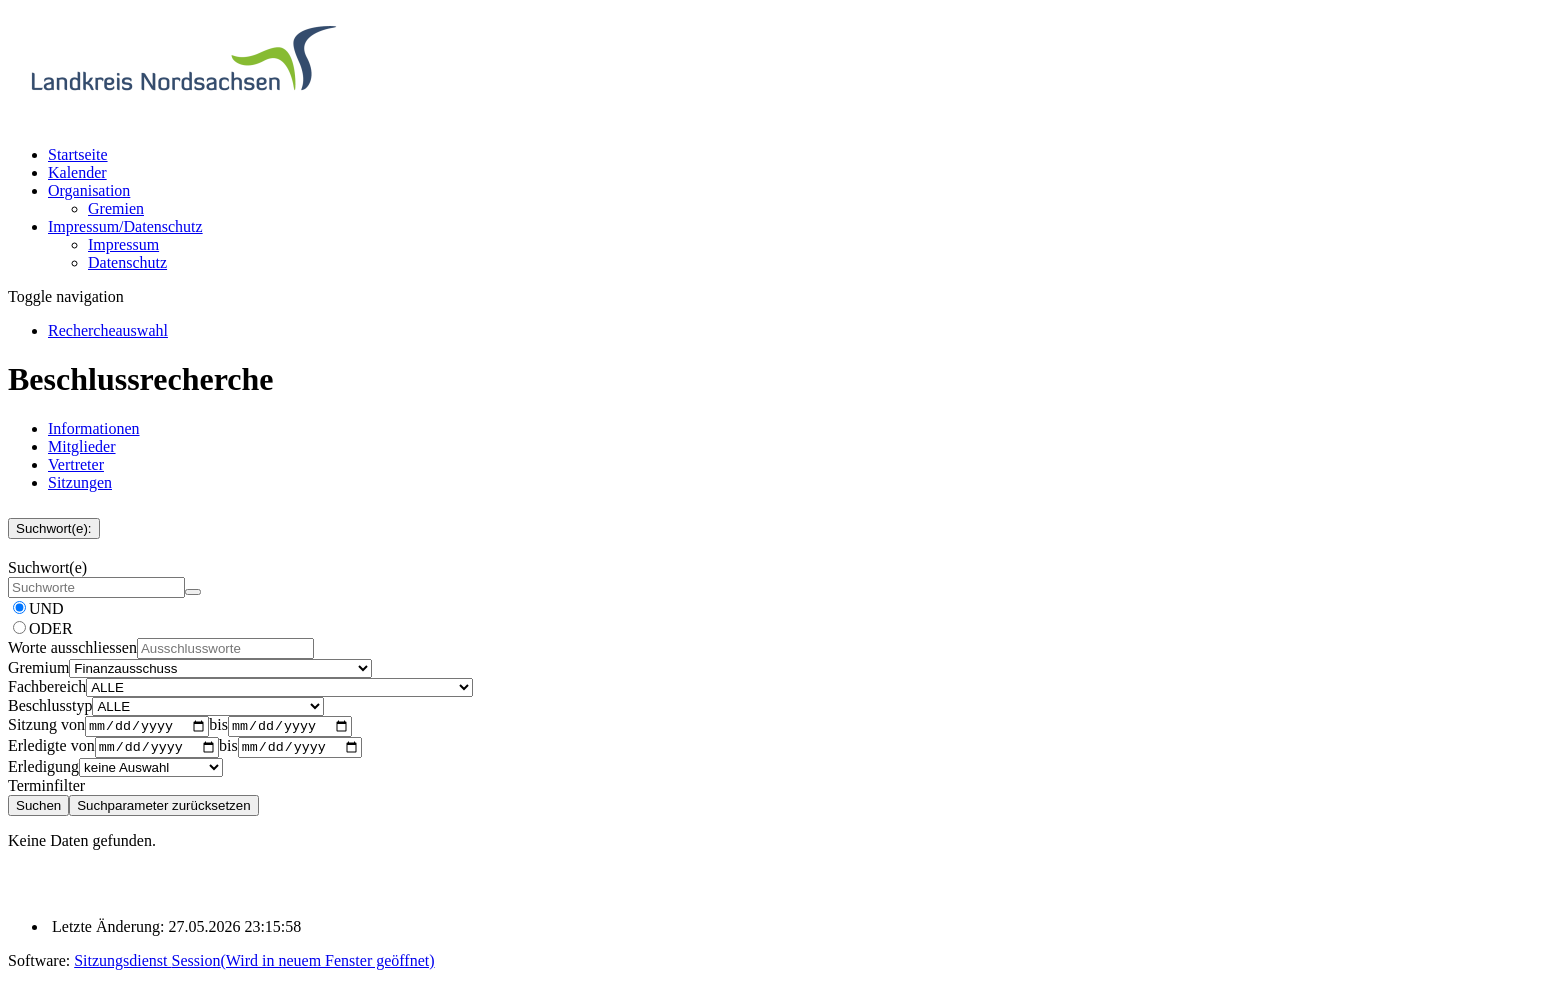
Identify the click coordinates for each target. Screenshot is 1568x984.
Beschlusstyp (50, 705)
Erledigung (43, 772)
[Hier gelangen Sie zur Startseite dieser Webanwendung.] (183, 120)
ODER (51, 628)
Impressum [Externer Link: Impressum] (123, 244)
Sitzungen (80, 482)
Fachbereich (47, 686)
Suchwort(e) (47, 567)
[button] (89, 190)
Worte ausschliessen (72, 647)
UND (46, 608)
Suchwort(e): (54, 528)
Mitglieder (82, 446)
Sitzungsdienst (254, 966)
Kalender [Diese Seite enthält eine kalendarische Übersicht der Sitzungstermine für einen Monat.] (77, 172)
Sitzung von (46, 727)
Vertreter (76, 464)
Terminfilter (46, 791)
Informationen (94, 428)
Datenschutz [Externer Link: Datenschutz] (127, 262)
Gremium (38, 667)
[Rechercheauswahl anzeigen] (108, 330)
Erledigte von (51, 751)
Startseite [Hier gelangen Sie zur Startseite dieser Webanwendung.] (78, 154)
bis (218, 727)
